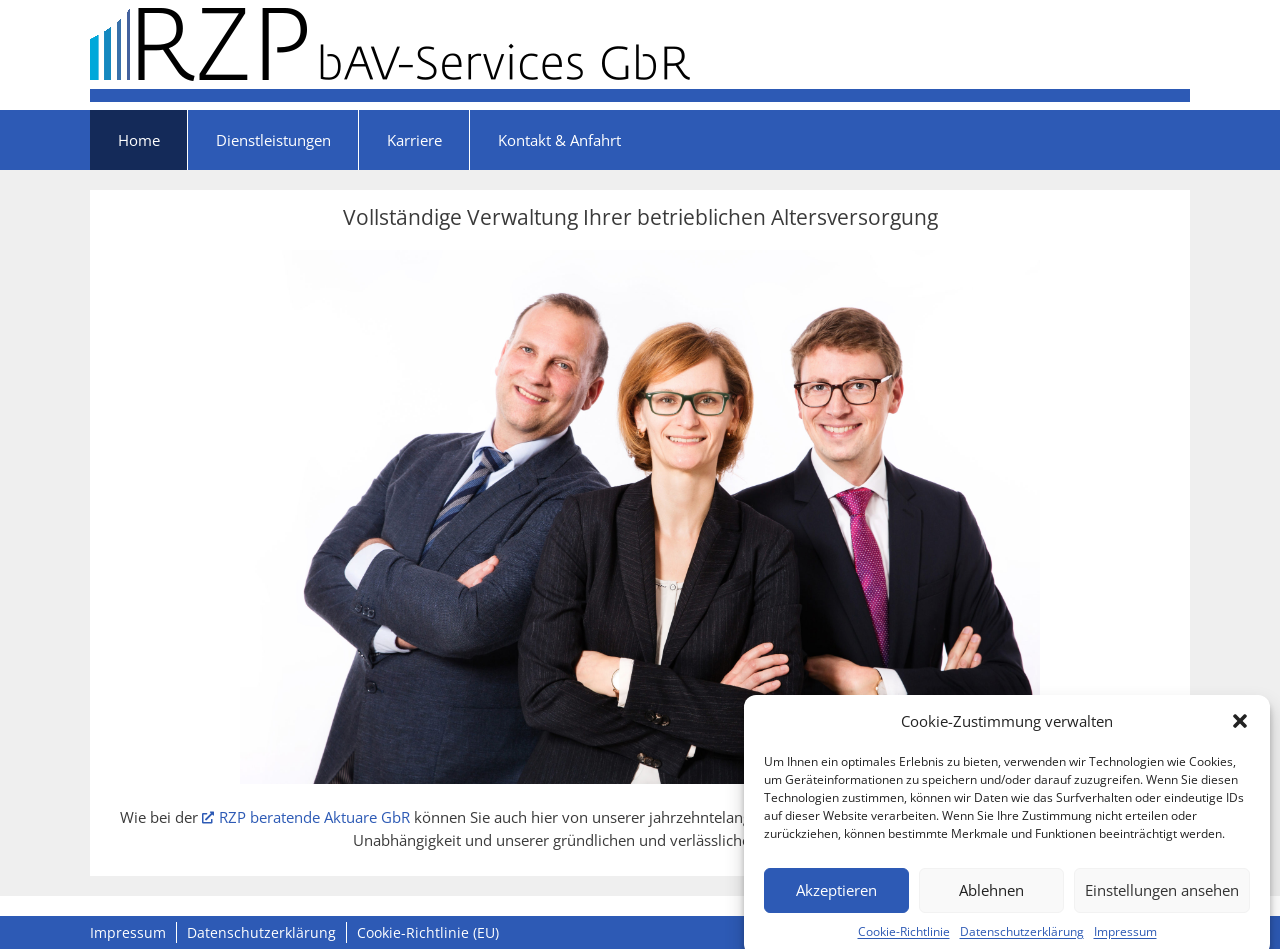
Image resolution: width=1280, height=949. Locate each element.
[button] (1240, 728)
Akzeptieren (836, 897)
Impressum (1125, 938)
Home (139, 140)
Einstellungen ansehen (1162, 897)
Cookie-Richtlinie (904, 938)
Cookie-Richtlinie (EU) (428, 932)
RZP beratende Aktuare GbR (306, 817)
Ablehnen (991, 897)
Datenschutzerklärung (1022, 938)
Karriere (414, 140)
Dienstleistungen (273, 140)
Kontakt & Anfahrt (559, 140)
